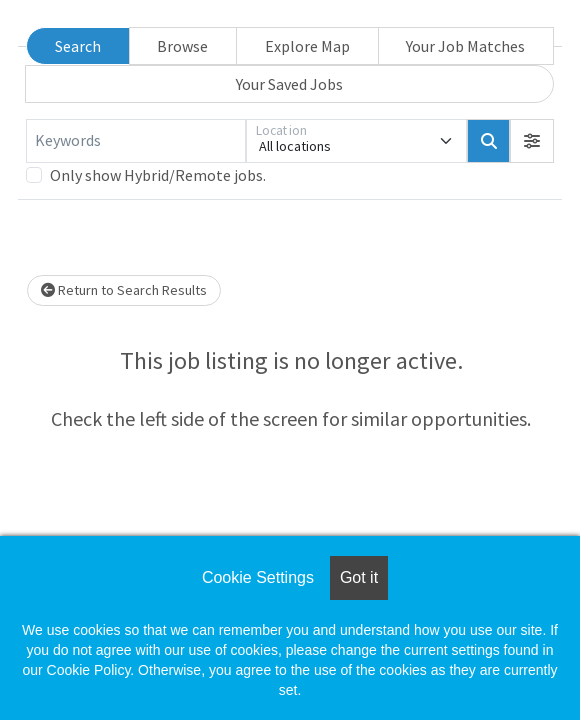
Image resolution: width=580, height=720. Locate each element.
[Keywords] (136, 141)
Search (78, 46)
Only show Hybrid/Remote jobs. (158, 175)
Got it (359, 577)
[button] (532, 141)
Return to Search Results (124, 290)
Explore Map (307, 46)
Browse (182, 46)
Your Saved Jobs (289, 84)
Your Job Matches (465, 46)
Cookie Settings (258, 577)
